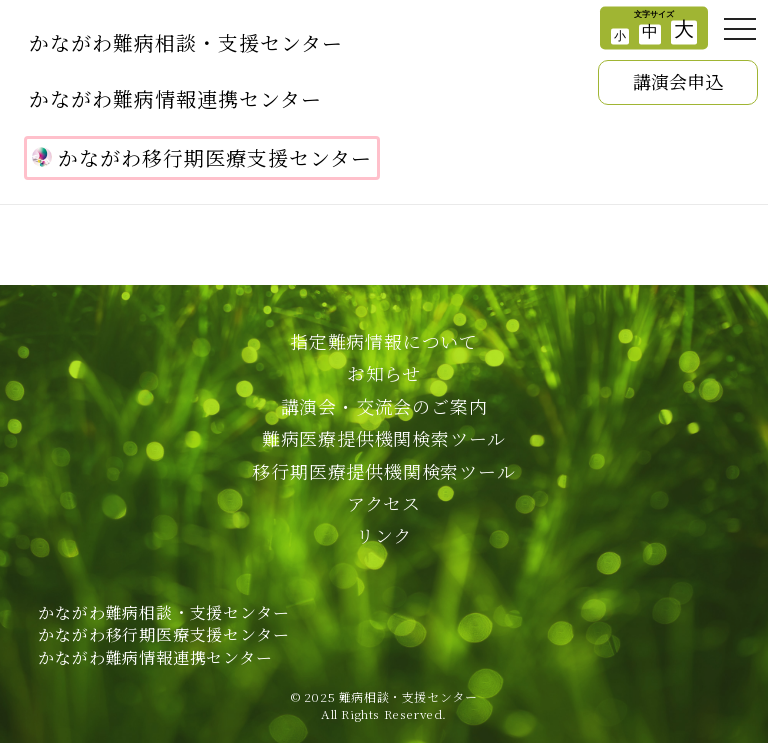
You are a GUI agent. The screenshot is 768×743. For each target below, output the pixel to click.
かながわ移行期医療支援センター (202, 157)
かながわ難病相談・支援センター (186, 42)
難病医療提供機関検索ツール (384, 438)
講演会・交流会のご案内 (384, 406)
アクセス (384, 503)
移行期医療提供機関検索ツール (383, 471)
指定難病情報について (384, 341)
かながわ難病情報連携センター (175, 98)
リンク (384, 535)
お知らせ (384, 373)
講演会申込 (678, 81)
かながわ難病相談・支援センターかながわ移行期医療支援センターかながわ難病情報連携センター (163, 635)
